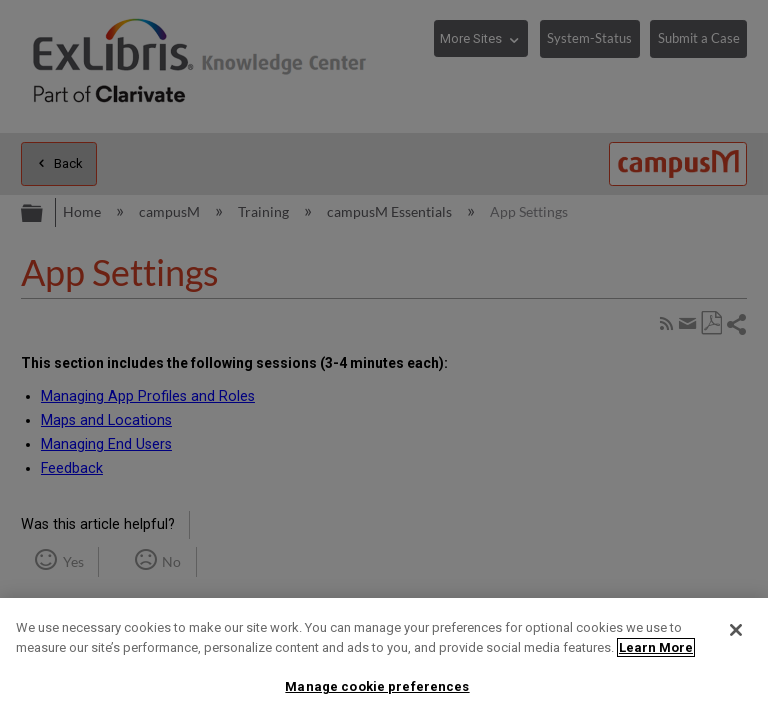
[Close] (736, 630)
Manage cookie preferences (377, 686)
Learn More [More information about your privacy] (656, 647)
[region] (384, 660)
